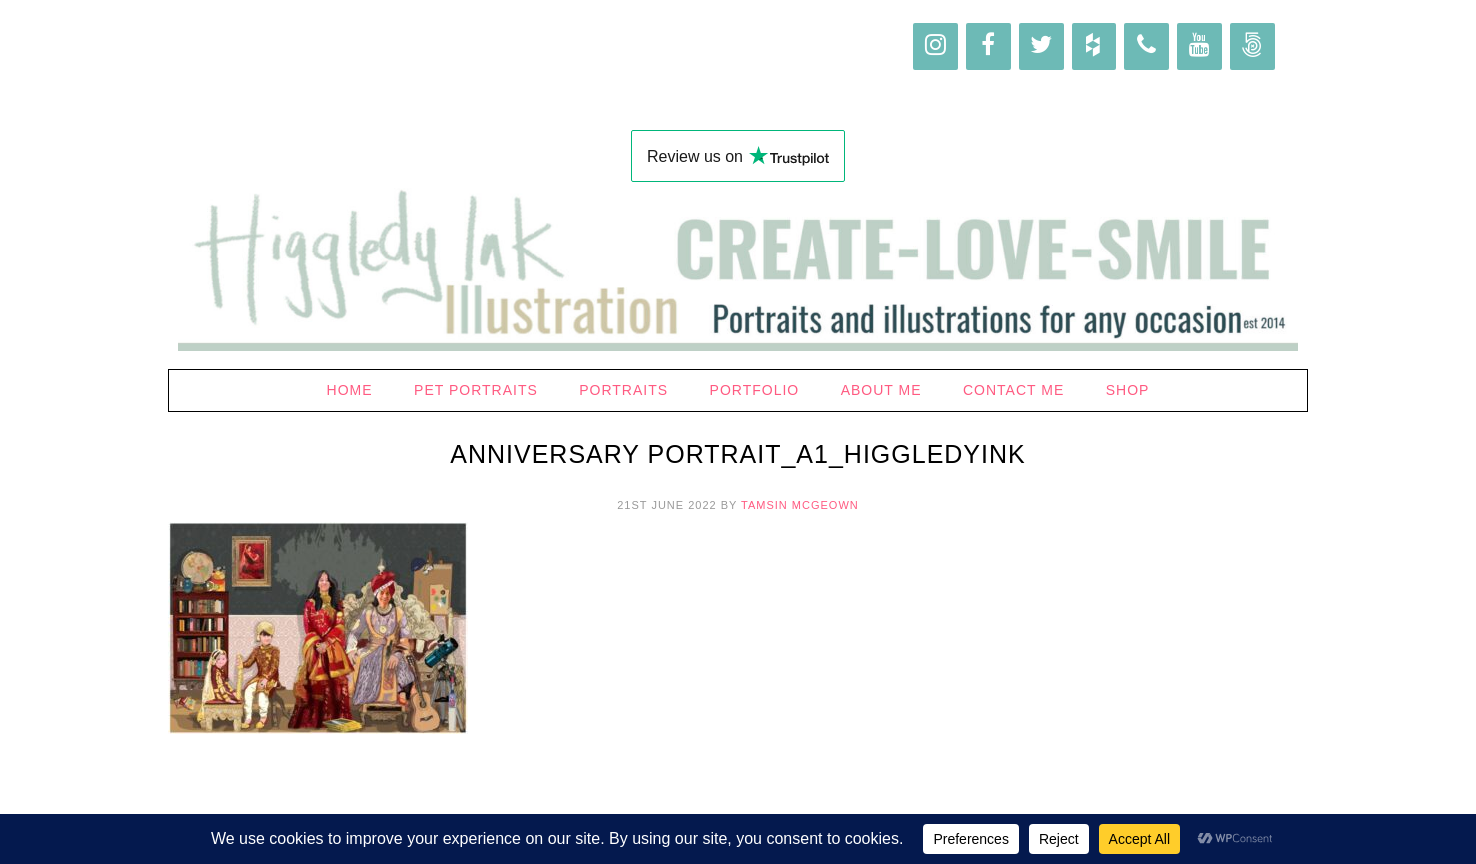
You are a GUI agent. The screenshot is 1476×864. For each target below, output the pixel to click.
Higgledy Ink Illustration (738, 70)
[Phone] (1146, 46)
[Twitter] (1041, 46)
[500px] (1252, 46)
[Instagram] (935, 46)
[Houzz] (1094, 46)
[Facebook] (988, 46)
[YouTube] (1199, 46)
